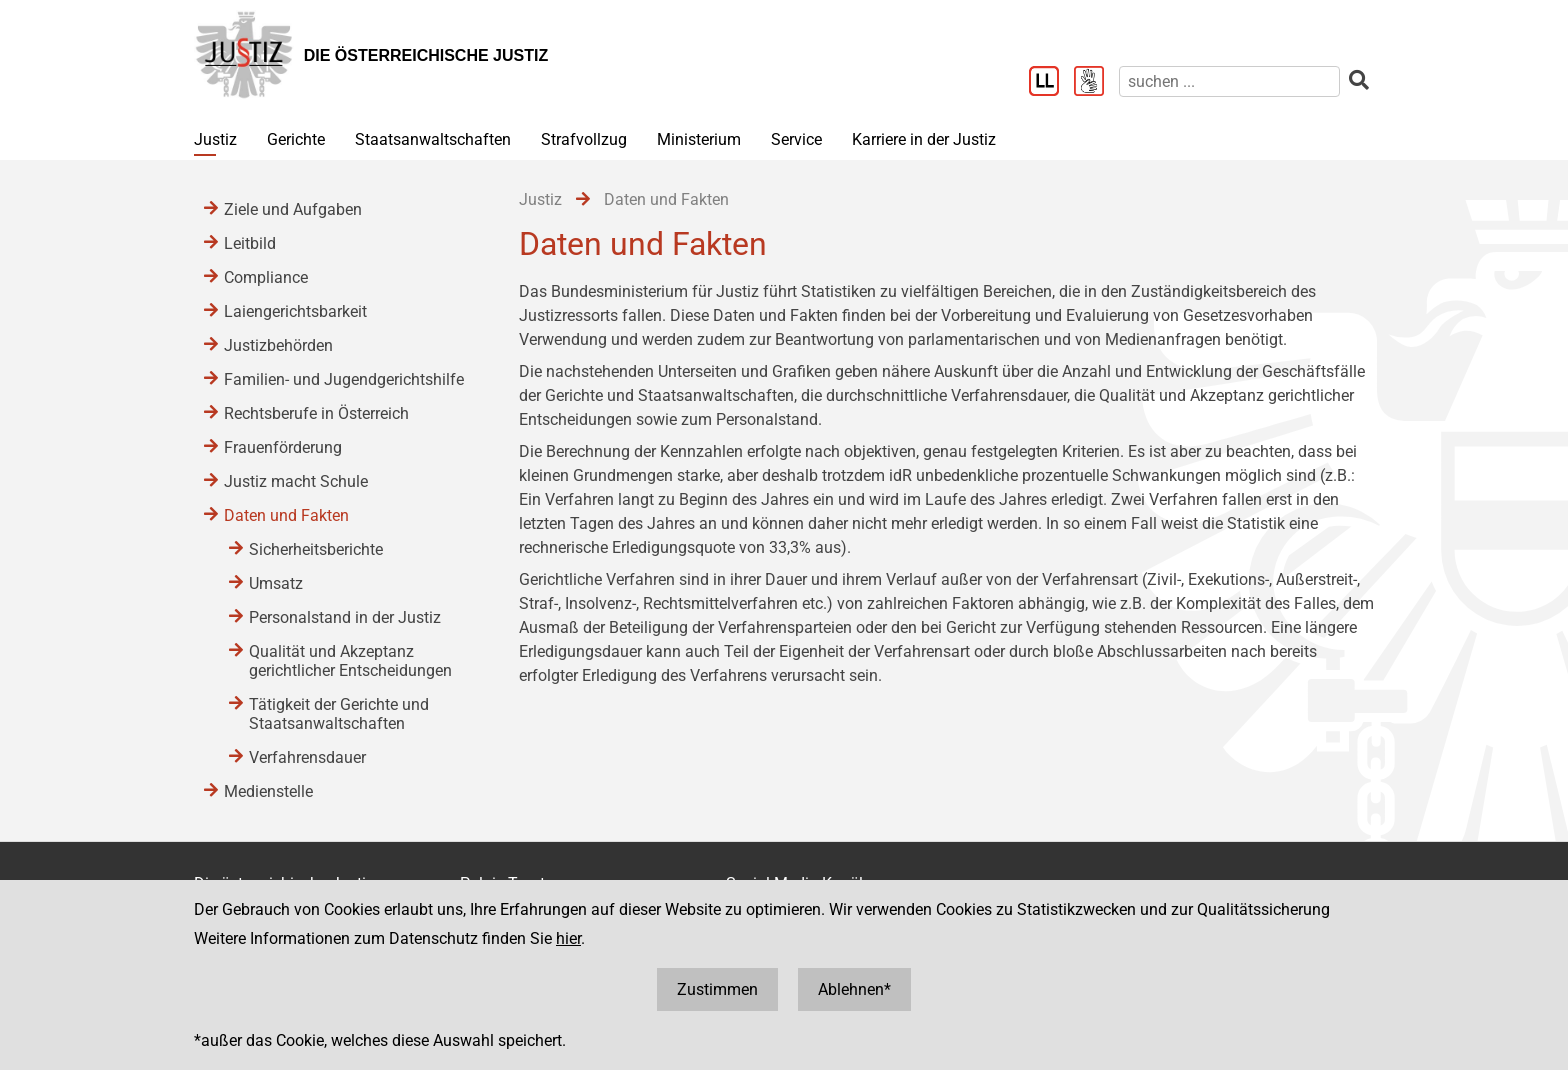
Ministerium (699, 139)
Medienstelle (268, 791)
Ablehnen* (854, 989)
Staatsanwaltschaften (433, 139)
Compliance (266, 277)
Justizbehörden (278, 345)
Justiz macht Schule (296, 481)
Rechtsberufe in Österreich (316, 413)
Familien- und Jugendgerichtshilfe (344, 379)
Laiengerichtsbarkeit (295, 311)
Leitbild (250, 243)
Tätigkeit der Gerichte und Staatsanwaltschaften (339, 714)
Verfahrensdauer (307, 757)
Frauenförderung (283, 447)
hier (568, 938)
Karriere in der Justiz (924, 139)
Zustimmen (717, 989)
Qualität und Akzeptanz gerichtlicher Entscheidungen (350, 661)
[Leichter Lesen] (1051, 83)
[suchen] (1229, 81)
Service (796, 139)
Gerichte (296, 139)
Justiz (215, 139)
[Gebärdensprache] (1096, 83)
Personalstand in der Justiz (345, 617)
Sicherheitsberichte (316, 549)
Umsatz (276, 583)
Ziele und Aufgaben (293, 209)
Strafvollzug (584, 139)
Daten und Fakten (286, 515)
